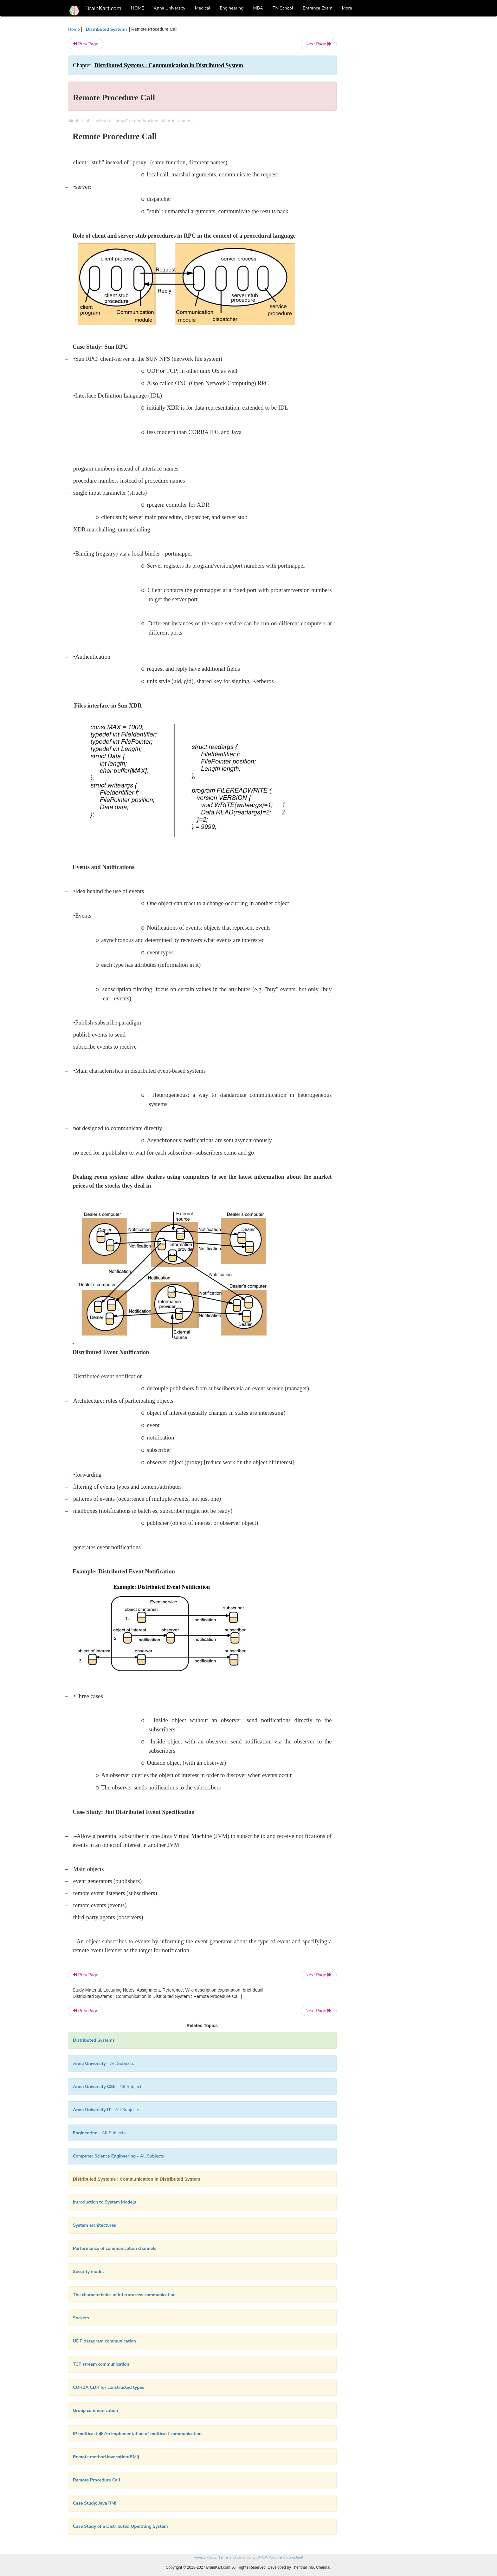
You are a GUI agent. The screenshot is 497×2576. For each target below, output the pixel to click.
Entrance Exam (317, 8)
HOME (137, 8)
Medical (202, 8)
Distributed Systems (107, 29)
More (347, 8)
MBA (258, 8)
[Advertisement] (387, 121)
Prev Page (85, 44)
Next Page (319, 44)
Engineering (232, 8)
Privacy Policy (205, 2557)
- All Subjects (103, 2063)
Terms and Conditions (236, 2557)
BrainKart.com (103, 8)
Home (74, 29)
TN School (283, 8)
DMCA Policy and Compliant (279, 2557)
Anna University (169, 8)
